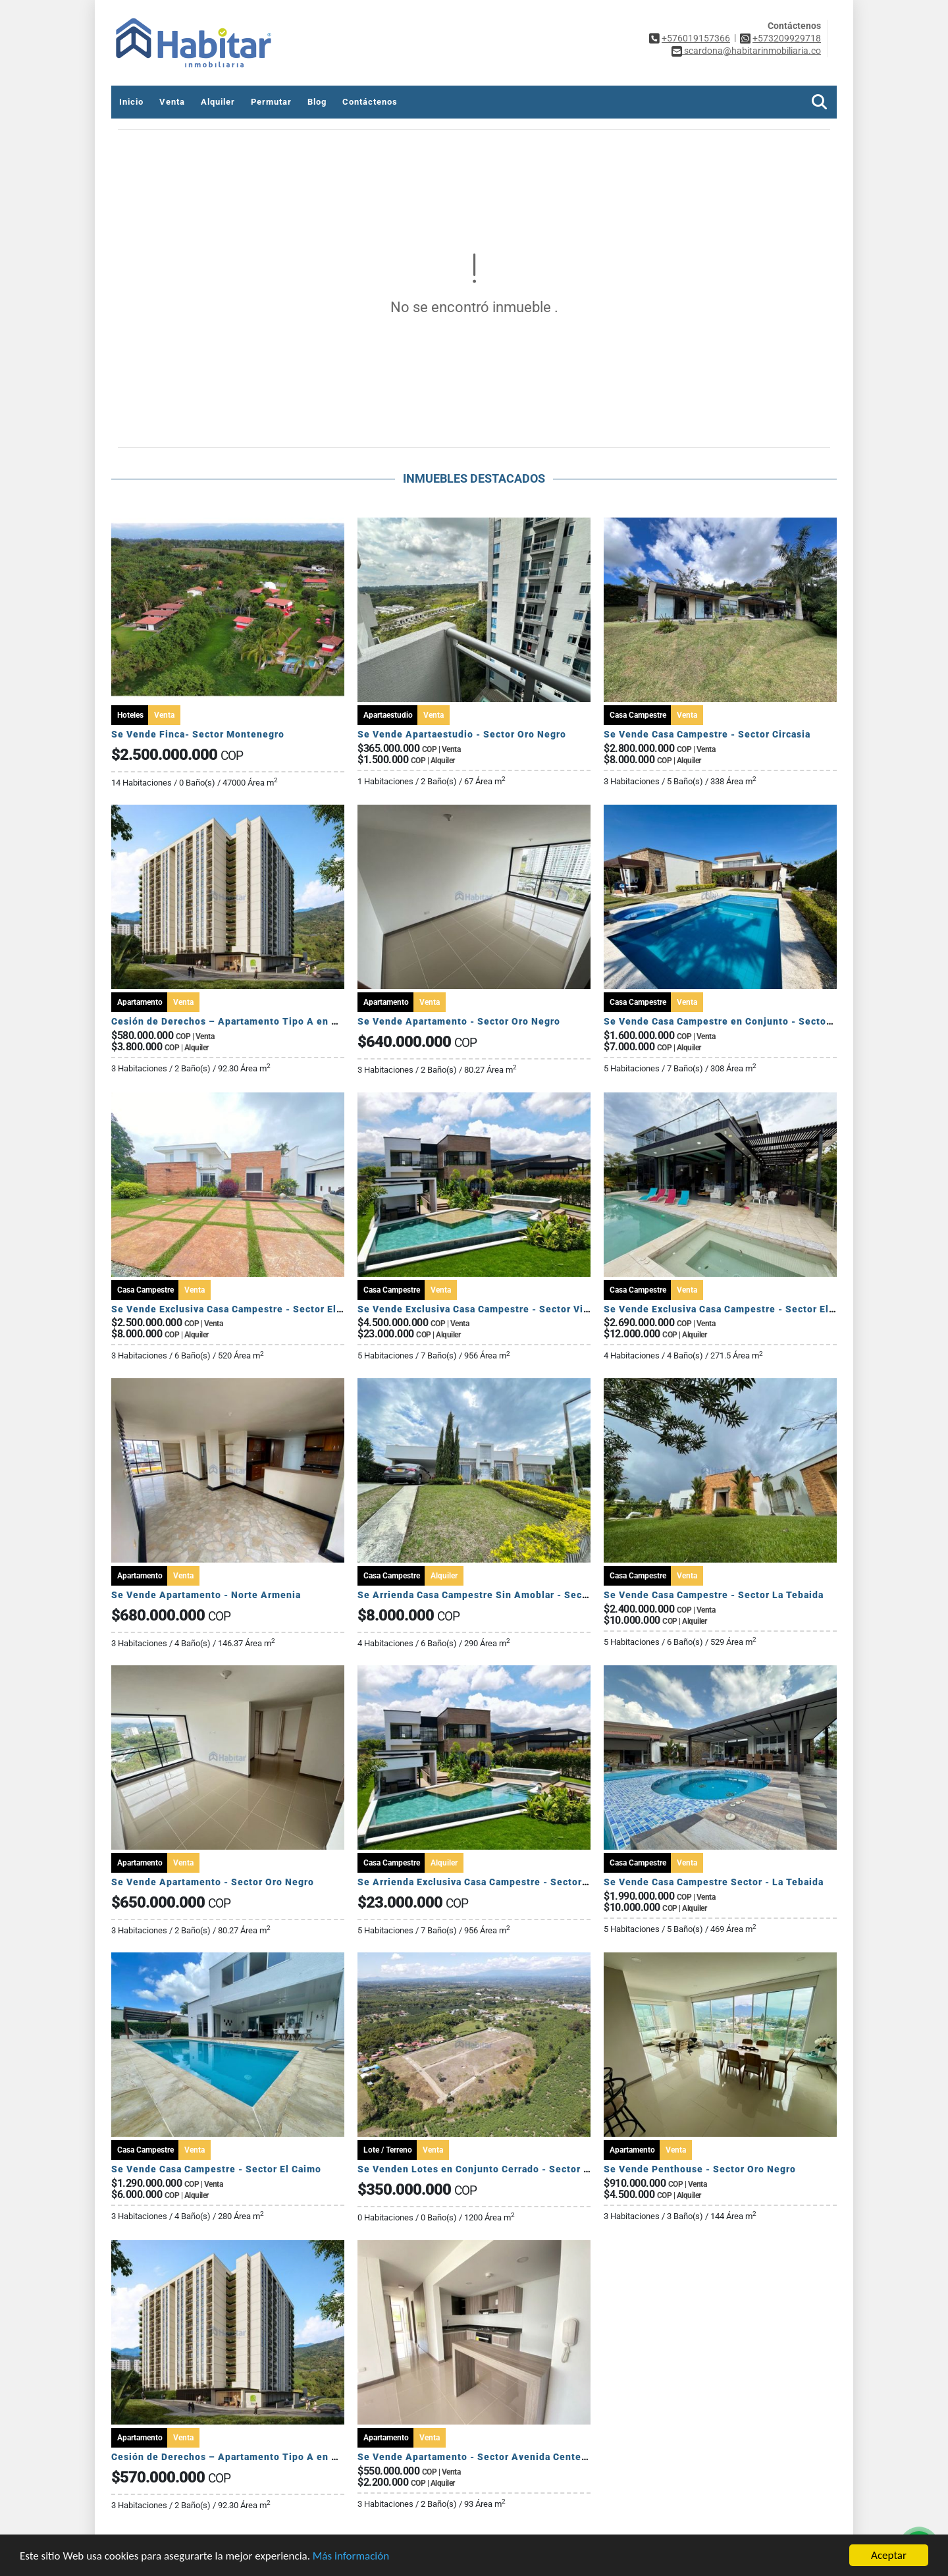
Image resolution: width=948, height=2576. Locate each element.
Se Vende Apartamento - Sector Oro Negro (458, 1021)
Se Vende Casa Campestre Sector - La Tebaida (714, 1882)
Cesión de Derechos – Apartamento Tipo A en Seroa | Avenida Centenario (286, 1021)
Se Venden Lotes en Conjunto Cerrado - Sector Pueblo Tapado (505, 2169)
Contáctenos (370, 102)
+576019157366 (696, 38)
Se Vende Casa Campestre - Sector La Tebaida (714, 1595)
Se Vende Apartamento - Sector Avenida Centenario (481, 2457)
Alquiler (218, 102)
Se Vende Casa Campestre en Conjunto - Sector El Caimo (739, 1021)
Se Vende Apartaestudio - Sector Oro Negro (461, 734)
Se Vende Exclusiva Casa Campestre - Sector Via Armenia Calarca (513, 1309)
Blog (317, 102)
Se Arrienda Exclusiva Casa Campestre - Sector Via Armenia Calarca (518, 1882)
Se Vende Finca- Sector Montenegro (197, 734)
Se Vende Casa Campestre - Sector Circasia (707, 734)
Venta (172, 102)
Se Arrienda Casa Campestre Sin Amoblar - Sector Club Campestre (515, 1595)
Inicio (131, 102)
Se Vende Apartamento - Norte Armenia (206, 1595)
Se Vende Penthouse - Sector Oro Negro (700, 2169)
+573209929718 (786, 38)
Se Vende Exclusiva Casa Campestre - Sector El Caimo (240, 1309)
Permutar (271, 102)
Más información (351, 2556)
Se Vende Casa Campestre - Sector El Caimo (216, 2169)
